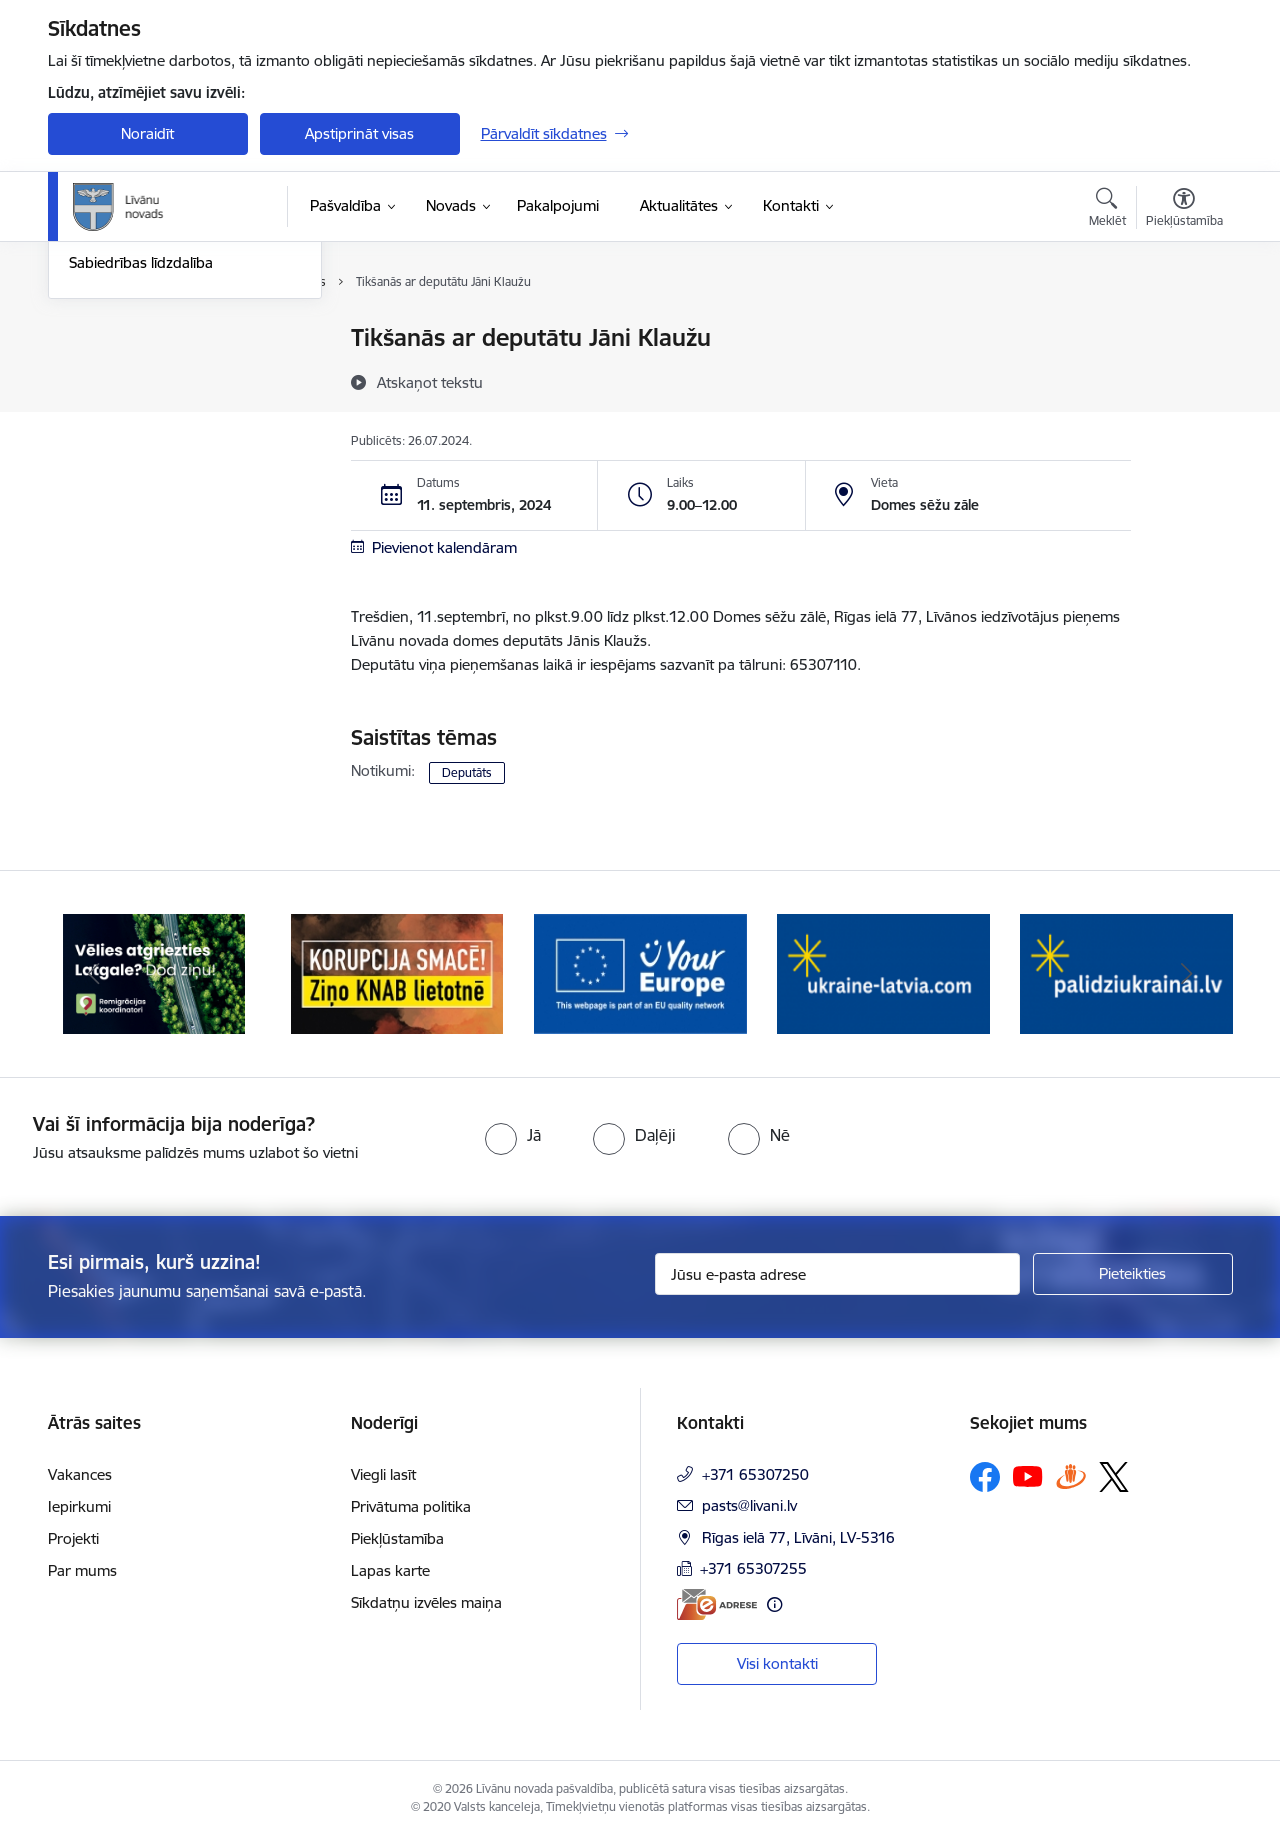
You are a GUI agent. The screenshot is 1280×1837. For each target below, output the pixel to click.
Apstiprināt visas (359, 133)
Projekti (73, 1538)
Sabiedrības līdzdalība (141, 478)
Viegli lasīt (383, 1474)
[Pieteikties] (1133, 1274)
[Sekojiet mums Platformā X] (1114, 1477)
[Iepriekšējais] (94, 974)
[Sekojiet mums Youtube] (1028, 1476)
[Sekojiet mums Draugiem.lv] (1071, 1476)
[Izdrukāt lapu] (1183, 329)
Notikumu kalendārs (137, 339)
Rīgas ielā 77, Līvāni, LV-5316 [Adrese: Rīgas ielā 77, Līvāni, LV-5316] (798, 1537)
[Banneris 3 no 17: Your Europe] (640, 972)
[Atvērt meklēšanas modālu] (1107, 210)
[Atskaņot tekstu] (430, 382)
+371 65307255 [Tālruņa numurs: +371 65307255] (753, 1568)
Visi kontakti (777, 1663)
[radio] (513, 1135)
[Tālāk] (1187, 974)
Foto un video (115, 443)
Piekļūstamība (397, 1538)
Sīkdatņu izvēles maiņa (426, 1602)
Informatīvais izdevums (146, 408)
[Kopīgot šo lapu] (1183, 379)
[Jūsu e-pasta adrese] (837, 1274)
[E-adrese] (717, 1604)
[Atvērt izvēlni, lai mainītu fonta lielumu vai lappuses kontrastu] (1184, 210)
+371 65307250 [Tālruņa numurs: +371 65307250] (755, 1474)
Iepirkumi (79, 1506)
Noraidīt (147, 133)
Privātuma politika (411, 1506)
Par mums (82, 1570)
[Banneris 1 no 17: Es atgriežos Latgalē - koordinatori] (154, 972)
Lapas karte (390, 1570)
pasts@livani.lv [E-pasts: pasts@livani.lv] (749, 1505)
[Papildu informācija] (774, 1604)
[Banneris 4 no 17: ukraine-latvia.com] (883, 972)
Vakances (80, 1474)
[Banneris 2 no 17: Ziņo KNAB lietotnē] (397, 972)
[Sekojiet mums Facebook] (985, 1477)
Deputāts (467, 772)
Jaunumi (97, 373)
